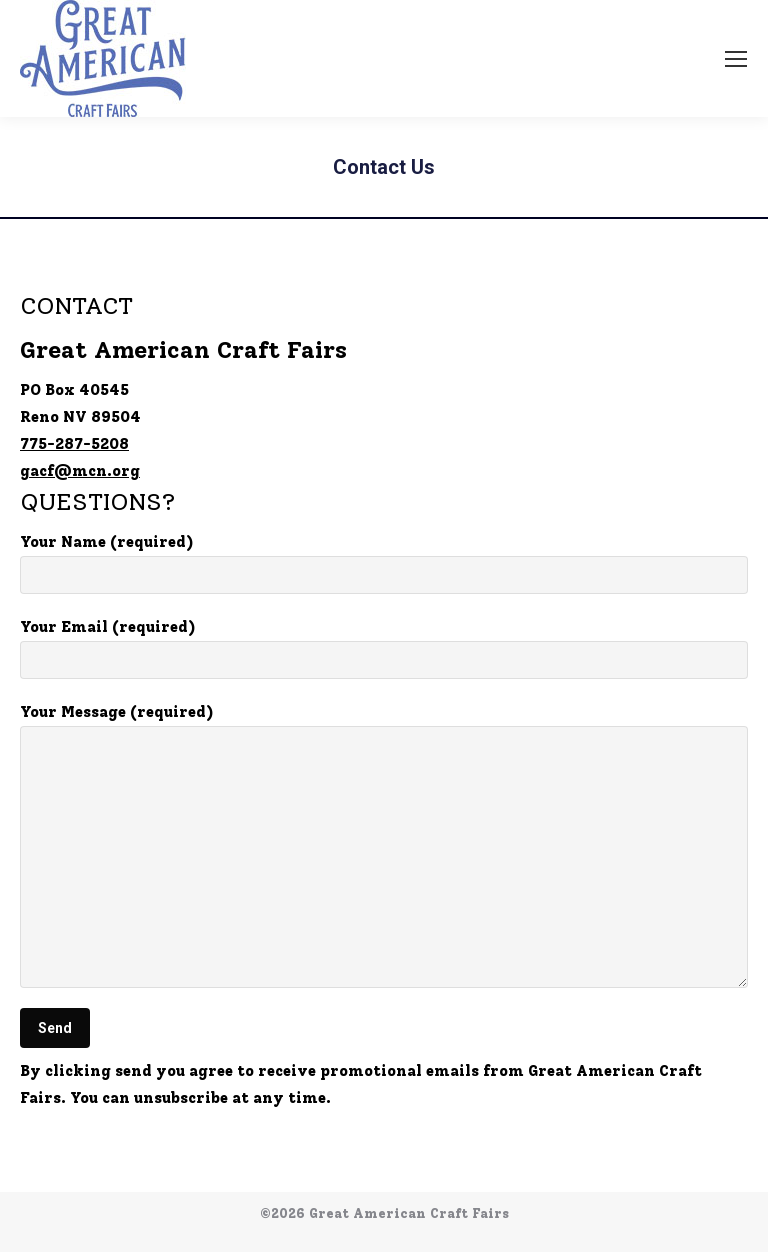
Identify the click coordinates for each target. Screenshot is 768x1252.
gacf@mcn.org (80, 471)
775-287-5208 (74, 444)
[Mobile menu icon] (736, 59)
